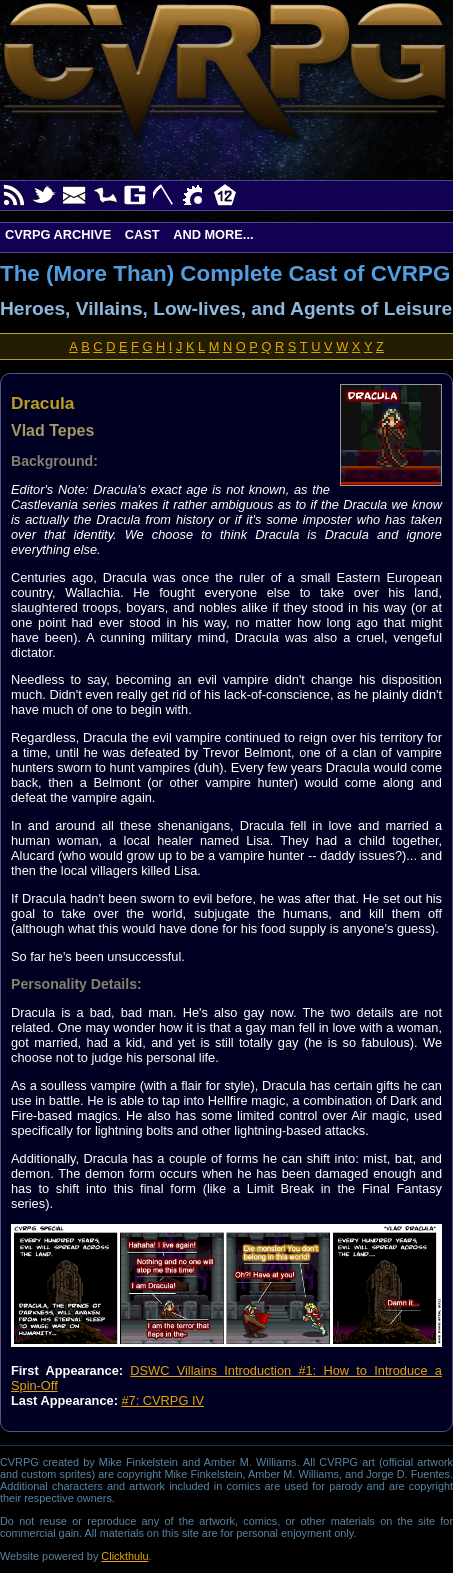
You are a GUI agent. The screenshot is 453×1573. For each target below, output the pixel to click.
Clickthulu (124, 1556)
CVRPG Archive (58, 234)
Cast (142, 234)
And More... (213, 234)
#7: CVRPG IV (162, 1400)
